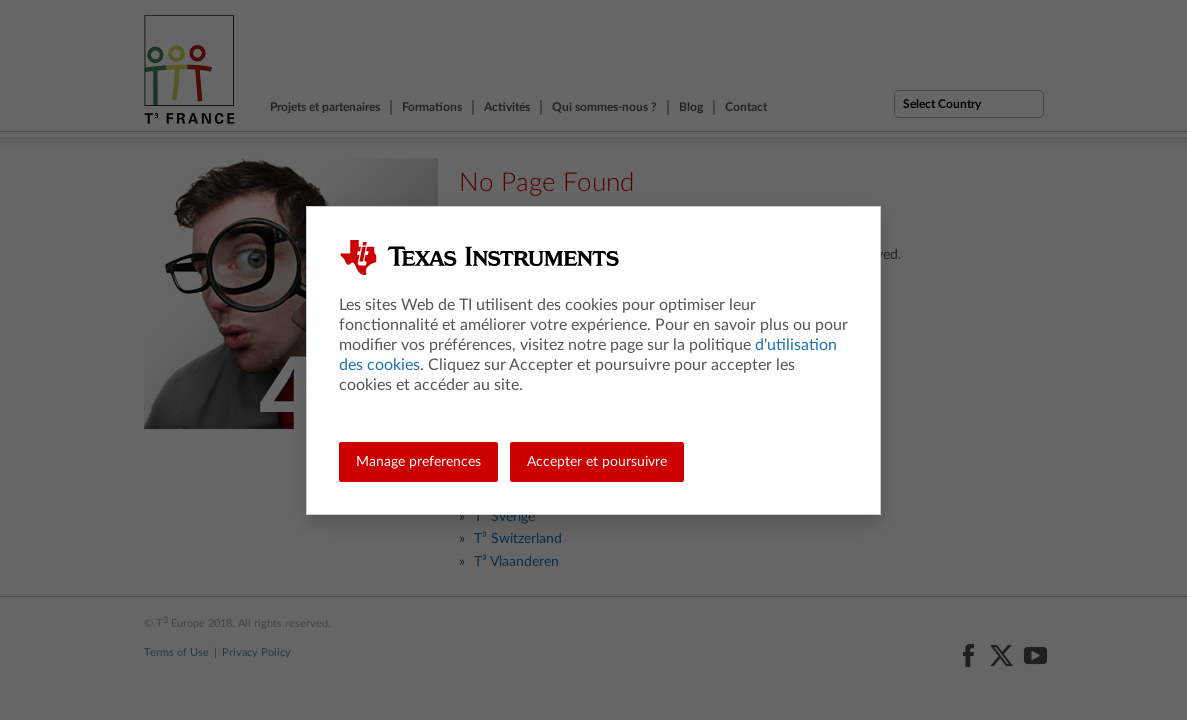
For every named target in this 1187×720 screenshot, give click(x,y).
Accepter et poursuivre (597, 462)
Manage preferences (418, 462)
